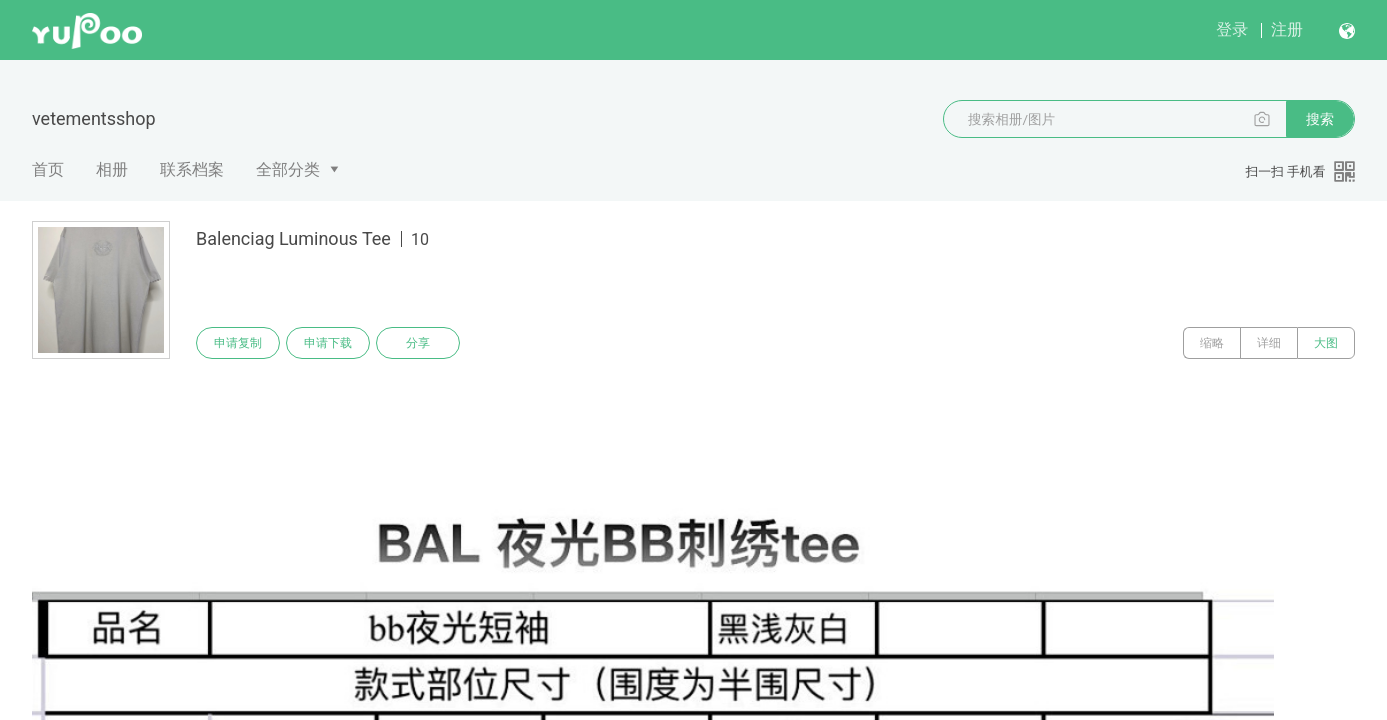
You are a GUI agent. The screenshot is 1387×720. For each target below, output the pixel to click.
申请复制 (238, 343)
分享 (418, 343)
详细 (1269, 343)
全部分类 (288, 169)
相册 (112, 169)
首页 (48, 169)
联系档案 (192, 169)
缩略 (1212, 343)
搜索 (1320, 119)
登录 (1232, 29)
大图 (1326, 343)
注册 (1287, 29)
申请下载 (328, 343)
